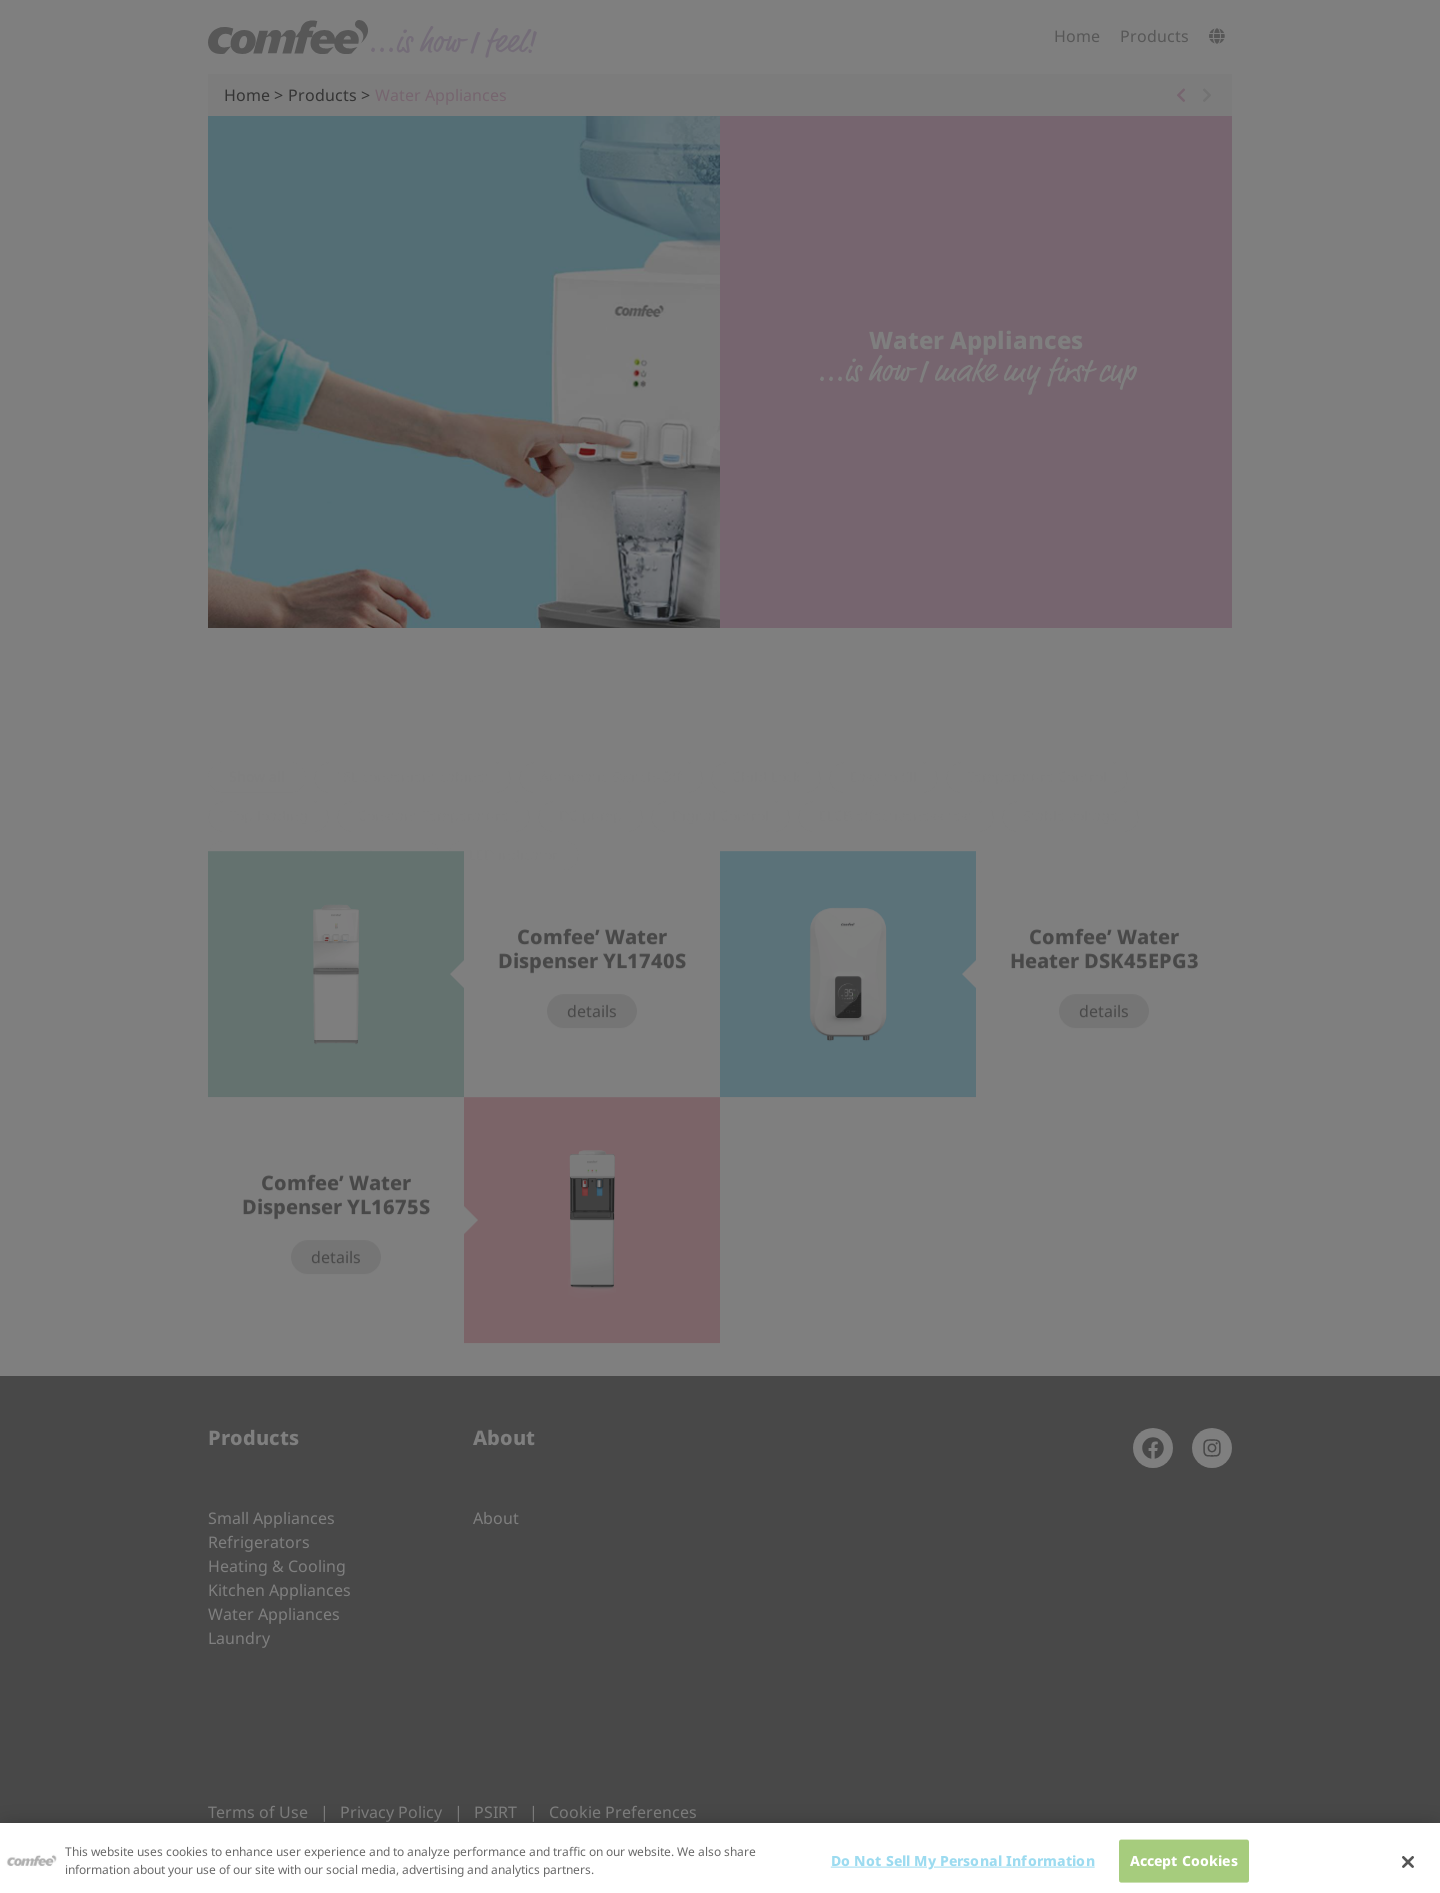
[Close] (1408, 1871)
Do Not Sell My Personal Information (963, 1868)
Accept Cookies (1184, 1868)
